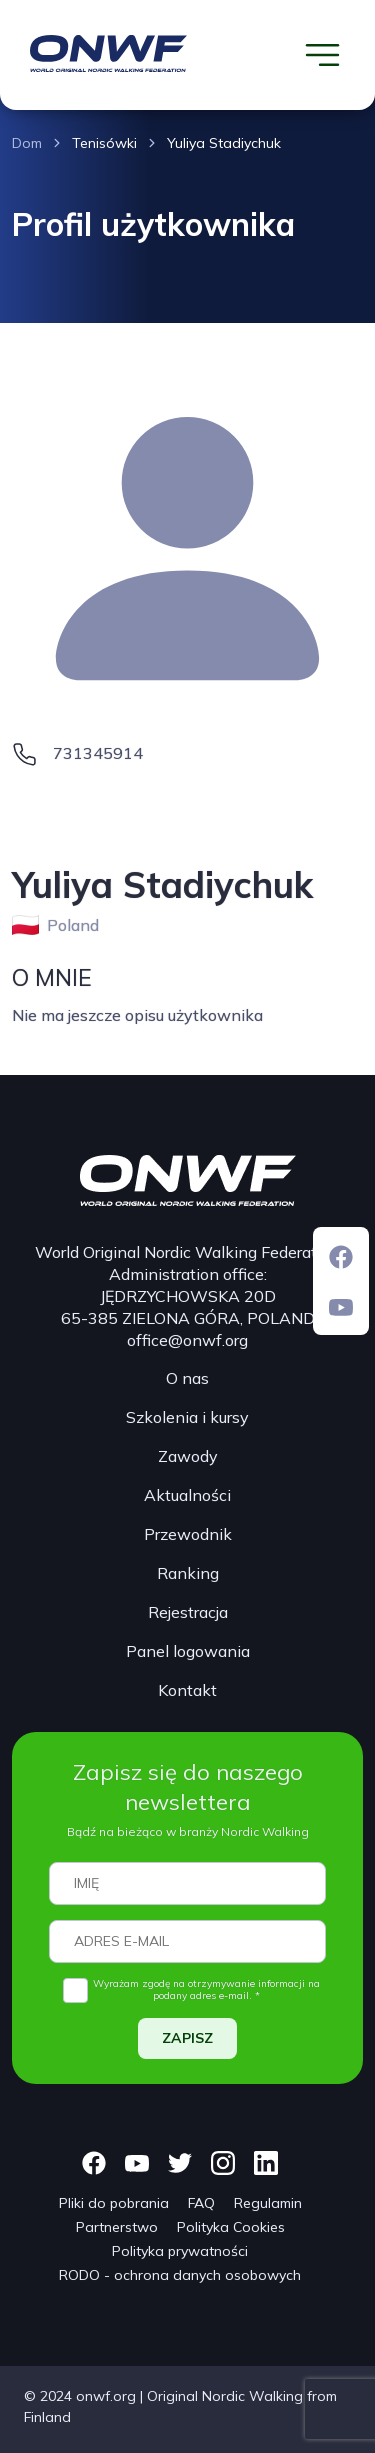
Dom (27, 143)
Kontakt (187, 1690)
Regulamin (268, 2203)
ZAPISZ (187, 2038)
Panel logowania (188, 1651)
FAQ (201, 2203)
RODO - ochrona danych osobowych (180, 2275)
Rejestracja (188, 1612)
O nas (187, 1378)
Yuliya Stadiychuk (224, 143)
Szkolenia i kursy (187, 1417)
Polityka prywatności (180, 2251)
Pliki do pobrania (114, 2203)
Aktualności (187, 1495)
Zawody (188, 1456)
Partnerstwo (117, 2227)
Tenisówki (104, 143)
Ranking (188, 1573)
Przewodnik (188, 1534)
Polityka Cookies (231, 2227)
